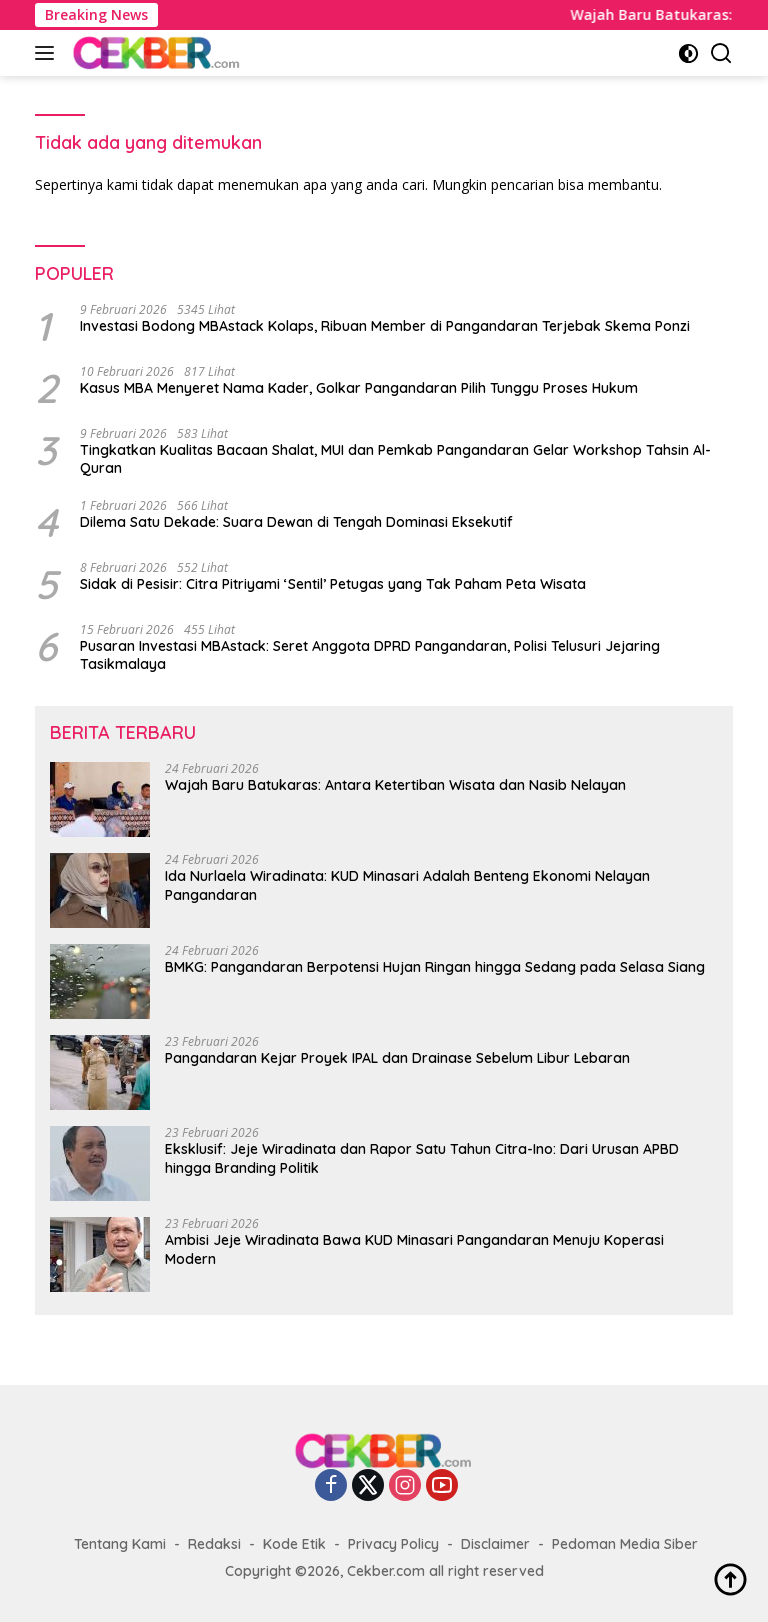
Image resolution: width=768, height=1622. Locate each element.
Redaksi (214, 1544)
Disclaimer (495, 1544)
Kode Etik (294, 1544)
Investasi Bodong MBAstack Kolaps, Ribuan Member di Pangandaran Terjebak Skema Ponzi (385, 326)
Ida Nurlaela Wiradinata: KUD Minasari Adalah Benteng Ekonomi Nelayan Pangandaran (407, 885)
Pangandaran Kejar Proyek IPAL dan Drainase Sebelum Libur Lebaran (397, 1058)
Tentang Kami (120, 1544)
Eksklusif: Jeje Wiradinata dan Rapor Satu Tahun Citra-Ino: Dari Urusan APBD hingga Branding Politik (422, 1158)
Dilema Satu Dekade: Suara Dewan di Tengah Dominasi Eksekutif (296, 522)
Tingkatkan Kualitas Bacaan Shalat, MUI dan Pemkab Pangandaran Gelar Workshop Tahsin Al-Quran (395, 459)
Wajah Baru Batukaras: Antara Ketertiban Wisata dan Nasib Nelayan (395, 785)
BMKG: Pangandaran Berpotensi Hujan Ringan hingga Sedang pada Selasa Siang (435, 967)
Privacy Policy (393, 1544)
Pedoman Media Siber (625, 1544)
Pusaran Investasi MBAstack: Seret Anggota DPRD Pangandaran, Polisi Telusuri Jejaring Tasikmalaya (370, 655)
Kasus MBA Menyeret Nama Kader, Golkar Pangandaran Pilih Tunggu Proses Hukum (359, 388)
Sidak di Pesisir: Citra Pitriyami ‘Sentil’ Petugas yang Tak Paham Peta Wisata (333, 584)
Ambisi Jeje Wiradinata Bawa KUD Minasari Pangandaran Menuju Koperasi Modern (414, 1249)
